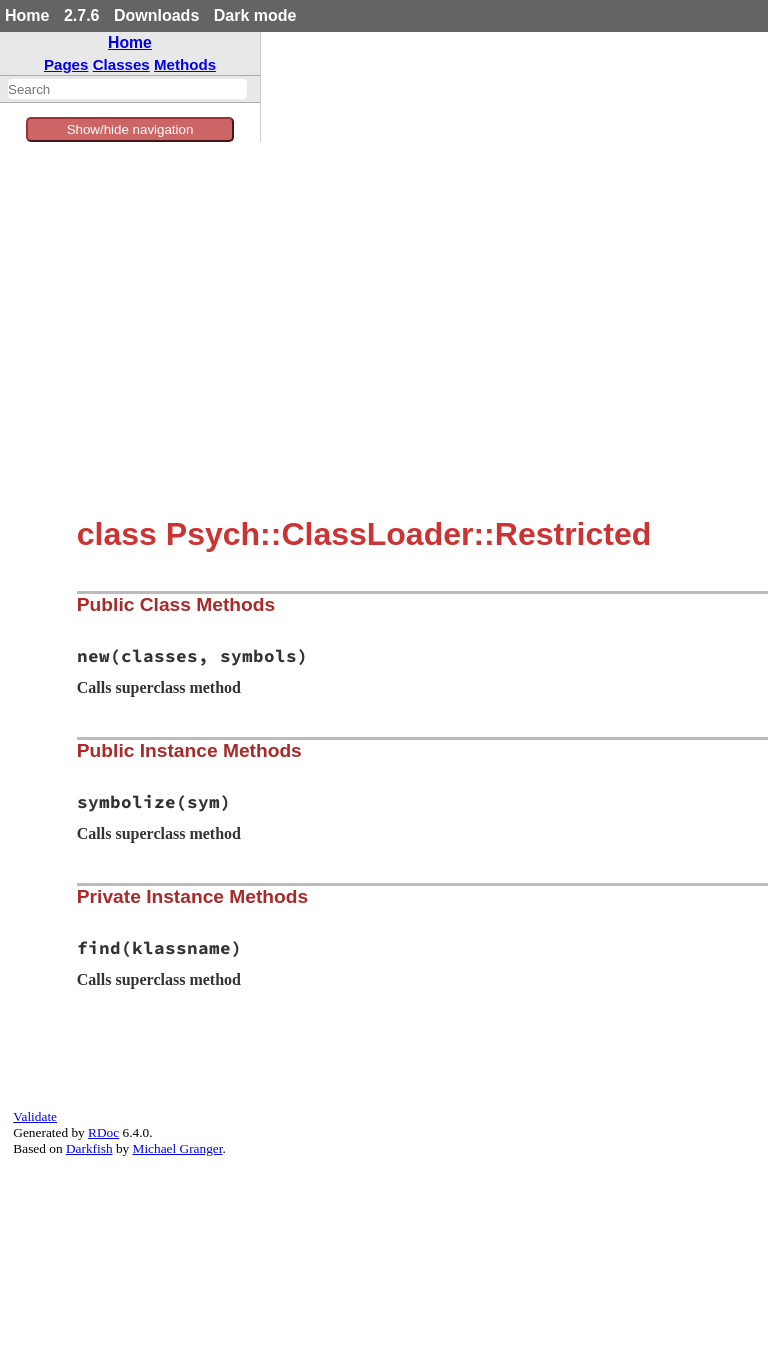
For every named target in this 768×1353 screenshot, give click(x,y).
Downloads (156, 15)
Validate (35, 1116)
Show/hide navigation (130, 129)
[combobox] (127, 89)
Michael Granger (178, 1148)
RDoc (103, 1132)
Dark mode (255, 15)
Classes (121, 64)
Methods (185, 64)
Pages (66, 64)
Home (27, 15)
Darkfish (89, 1148)
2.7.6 (82, 15)
